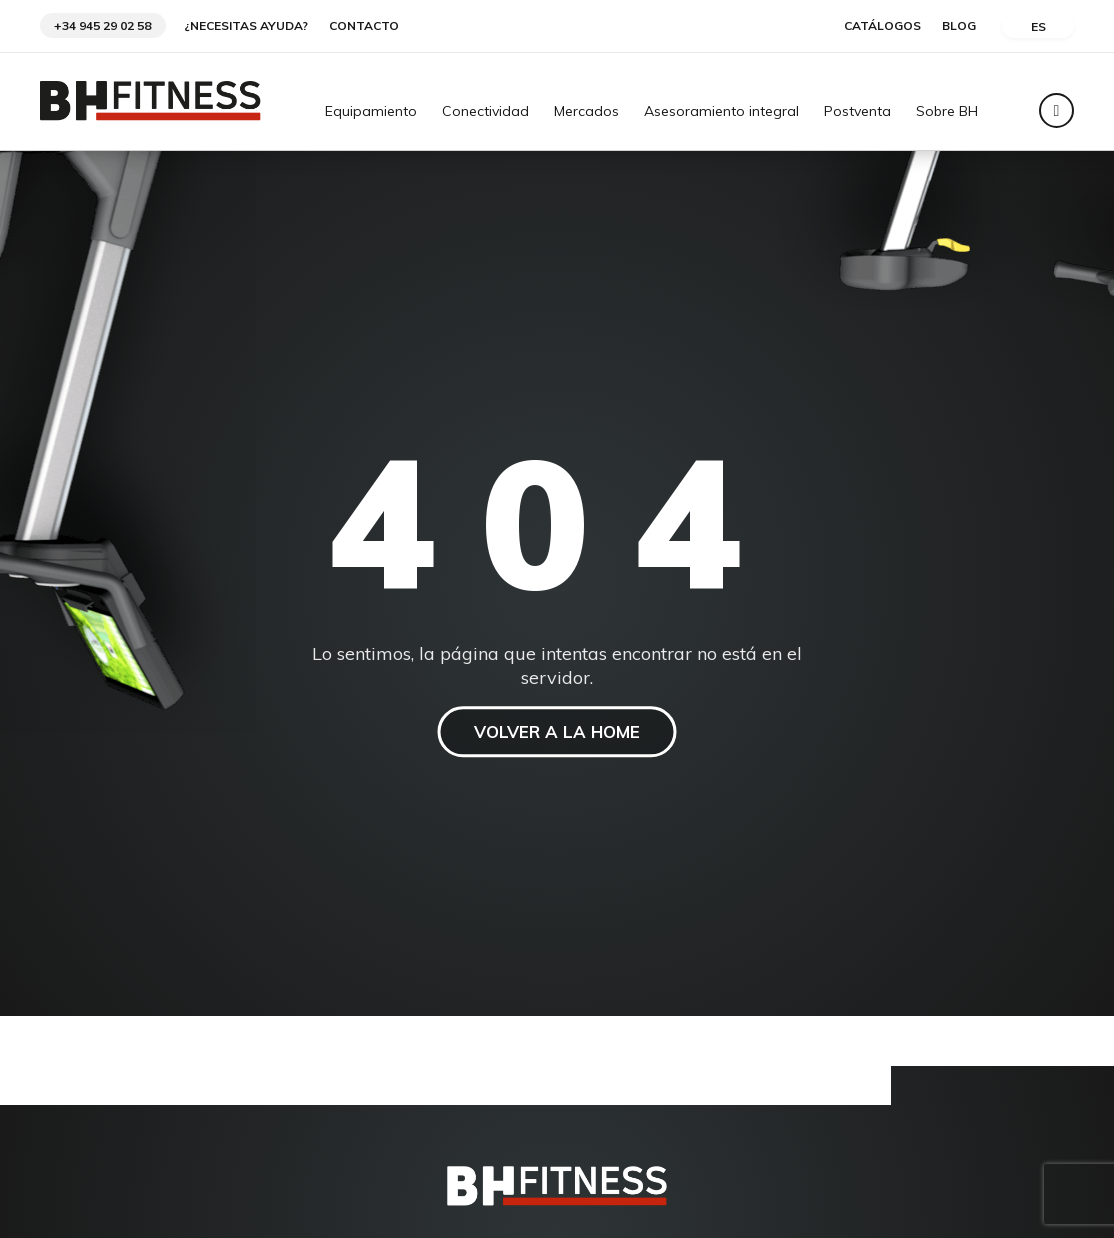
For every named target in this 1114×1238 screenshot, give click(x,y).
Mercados (586, 112)
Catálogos (882, 26)
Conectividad (485, 112)
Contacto (364, 26)
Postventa (857, 112)
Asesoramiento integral (721, 112)
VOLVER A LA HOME (557, 732)
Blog (959, 26)
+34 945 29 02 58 (102, 25)
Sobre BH (947, 112)
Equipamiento (371, 112)
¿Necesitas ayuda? (246, 26)
